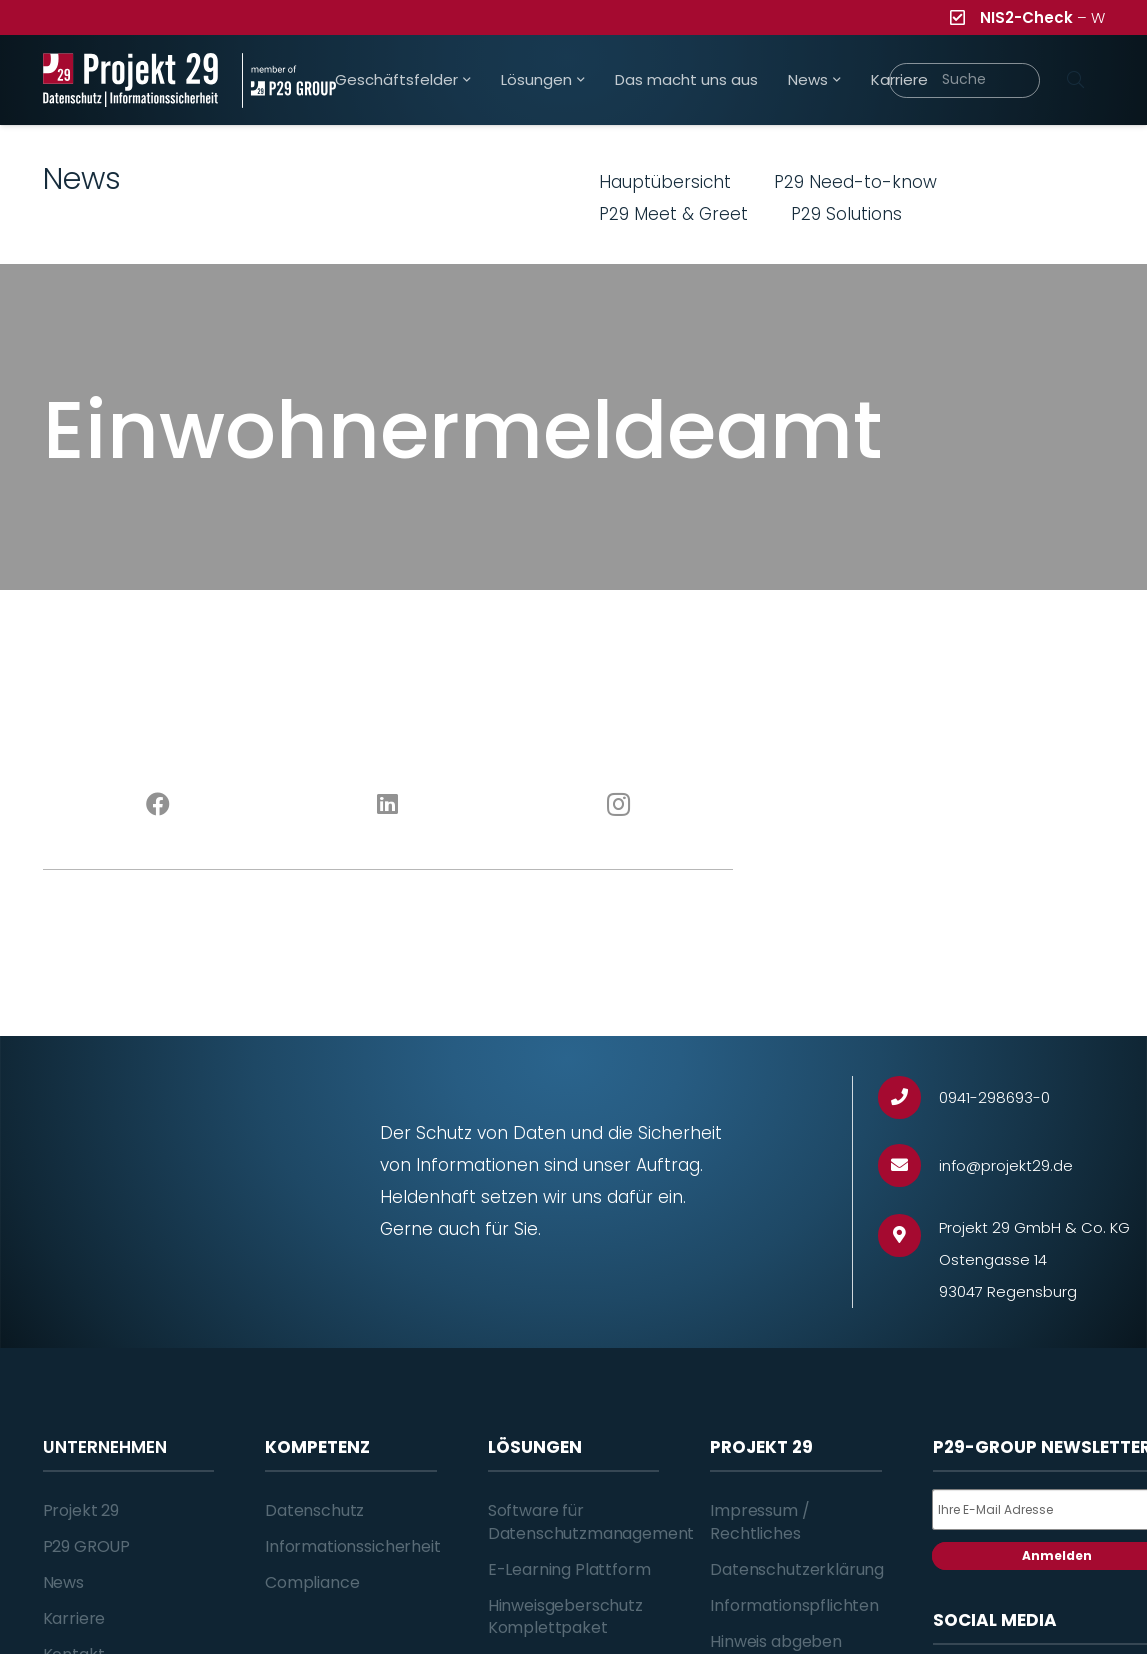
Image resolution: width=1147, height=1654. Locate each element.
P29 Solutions (846, 214)
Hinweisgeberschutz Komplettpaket (565, 1616)
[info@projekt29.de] (908, 1165)
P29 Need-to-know (855, 182)
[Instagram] (618, 805)
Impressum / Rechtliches (759, 1521)
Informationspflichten (794, 1605)
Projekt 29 (81, 1510)
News (63, 1582)
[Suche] (964, 80)
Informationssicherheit (352, 1546)
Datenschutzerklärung (797, 1569)
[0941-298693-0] (908, 1097)
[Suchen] (1076, 80)
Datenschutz (314, 1510)
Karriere (74, 1618)
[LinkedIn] (388, 805)
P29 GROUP (87, 1546)
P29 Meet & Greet (673, 214)
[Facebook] (158, 805)
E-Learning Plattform (569, 1569)
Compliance (312, 1582)
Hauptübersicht (665, 182)
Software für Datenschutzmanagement (591, 1521)
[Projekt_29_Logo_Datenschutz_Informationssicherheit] (131, 80)
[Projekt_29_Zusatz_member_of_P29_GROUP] (289, 80)
